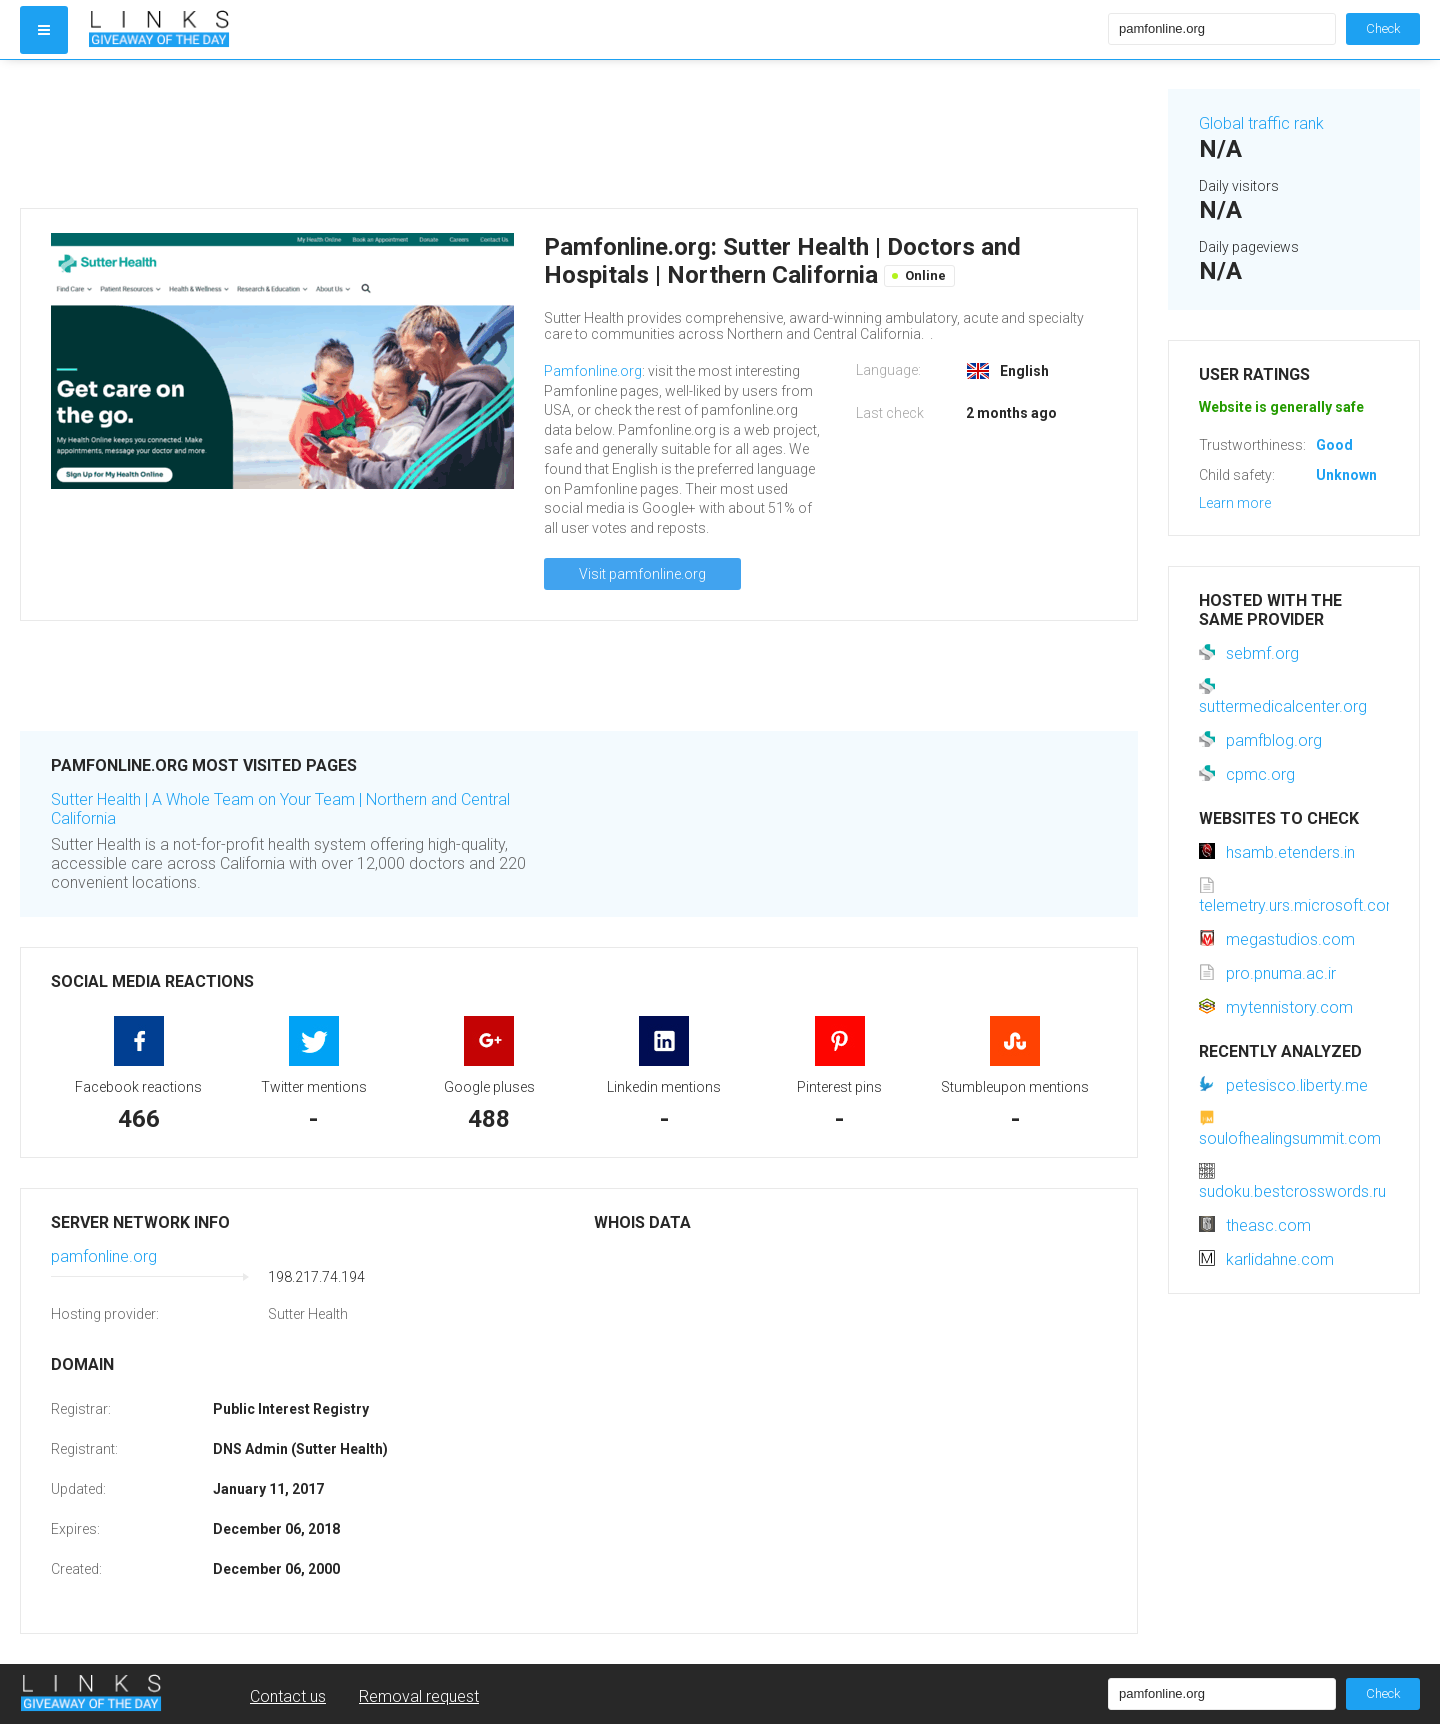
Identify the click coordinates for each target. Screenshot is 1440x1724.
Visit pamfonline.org (642, 574)
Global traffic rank (1261, 123)
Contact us (288, 1696)
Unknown (1346, 475)
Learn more (1235, 503)
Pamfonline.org (593, 371)
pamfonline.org (104, 1256)
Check (1383, 28)
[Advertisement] (579, 134)
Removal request (419, 1696)
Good (1334, 445)
